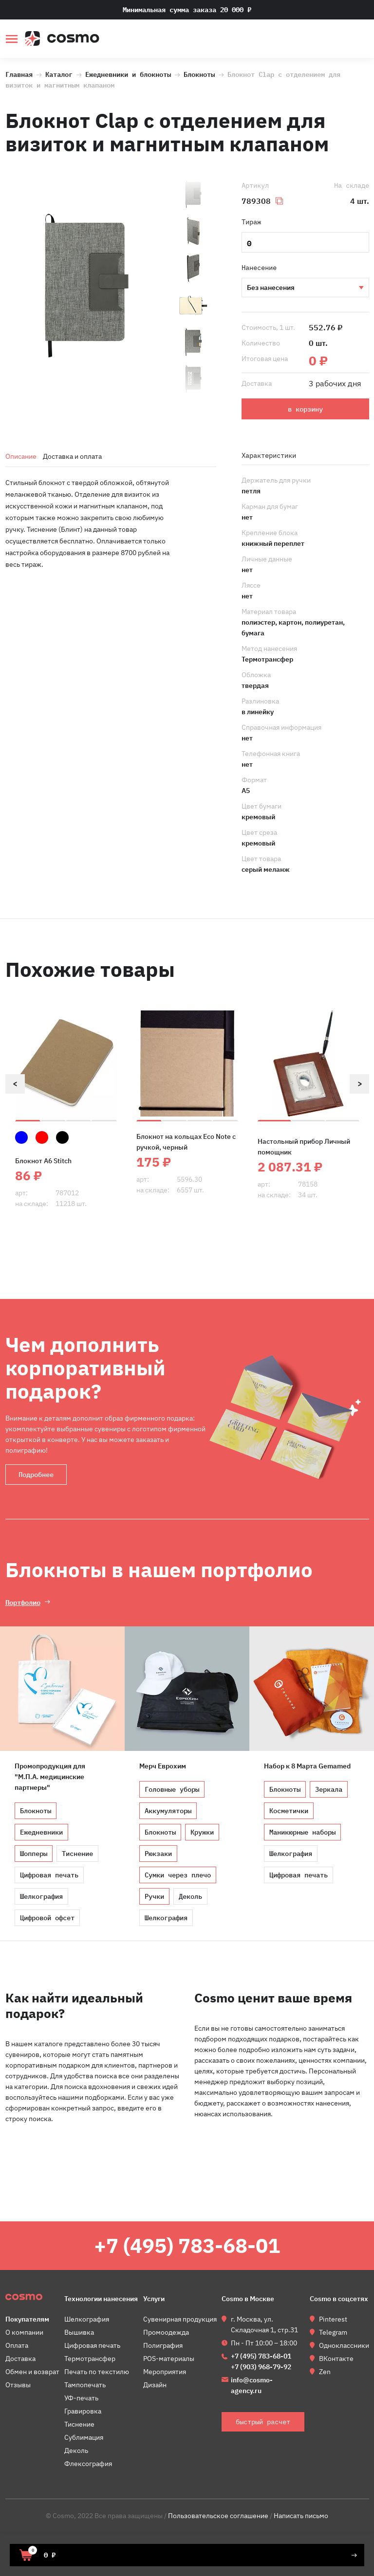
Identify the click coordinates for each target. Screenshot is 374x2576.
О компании (24, 2332)
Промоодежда (166, 2332)
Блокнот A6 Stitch (43, 1160)
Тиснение (305, 287)
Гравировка (82, 2411)
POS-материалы (168, 2358)
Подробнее (36, 1474)
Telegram (333, 2332)
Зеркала (328, 1789)
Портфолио (22, 1601)
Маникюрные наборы (302, 1832)
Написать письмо (301, 2515)
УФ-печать (81, 2398)
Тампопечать (85, 2384)
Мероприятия (164, 2371)
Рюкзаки (158, 1853)
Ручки (154, 1896)
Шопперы (33, 1853)
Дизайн (155, 2384)
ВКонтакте (336, 2358)
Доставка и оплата (72, 456)
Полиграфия (163, 2345)
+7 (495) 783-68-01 (187, 2245)
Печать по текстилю (96, 2371)
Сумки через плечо (178, 1875)
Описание (21, 456)
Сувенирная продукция (180, 2319)
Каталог (59, 73)
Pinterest (333, 2319)
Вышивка (79, 2332)
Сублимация (83, 2437)
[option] (86, 286)
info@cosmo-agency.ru (252, 2385)
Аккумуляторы (168, 1810)
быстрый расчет (362, 40)
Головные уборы (172, 1789)
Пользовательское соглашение (218, 2515)
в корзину (305, 409)
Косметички (288, 1810)
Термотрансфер (89, 2358)
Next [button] (359, 1084)
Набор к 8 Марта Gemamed (307, 1766)
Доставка (20, 2358)
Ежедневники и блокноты (128, 73)
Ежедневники (41, 1832)
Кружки (202, 1832)
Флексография (88, 2463)
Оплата (16, 2345)
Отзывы (18, 2384)
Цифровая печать (49, 1875)
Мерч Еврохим (162, 1766)
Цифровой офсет (47, 1917)
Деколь (190, 1896)
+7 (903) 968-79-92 (261, 2366)
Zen (325, 2371)
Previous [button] (15, 1084)
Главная (19, 73)
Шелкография (41, 1896)
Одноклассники (344, 2345)
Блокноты (199, 73)
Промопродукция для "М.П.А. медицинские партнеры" (50, 1777)
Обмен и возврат (32, 2371)
